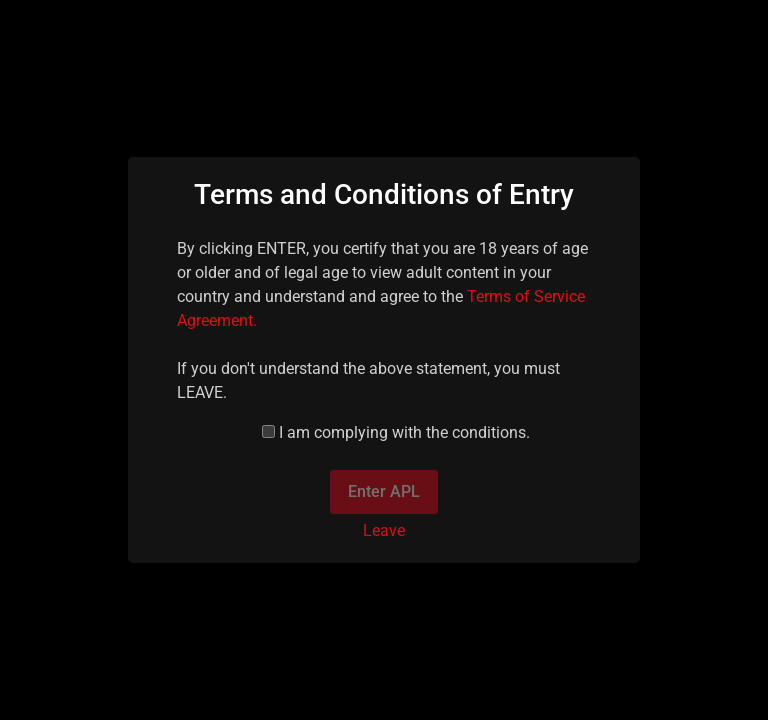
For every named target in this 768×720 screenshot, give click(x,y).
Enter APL (384, 491)
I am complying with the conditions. (404, 432)
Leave (384, 530)
